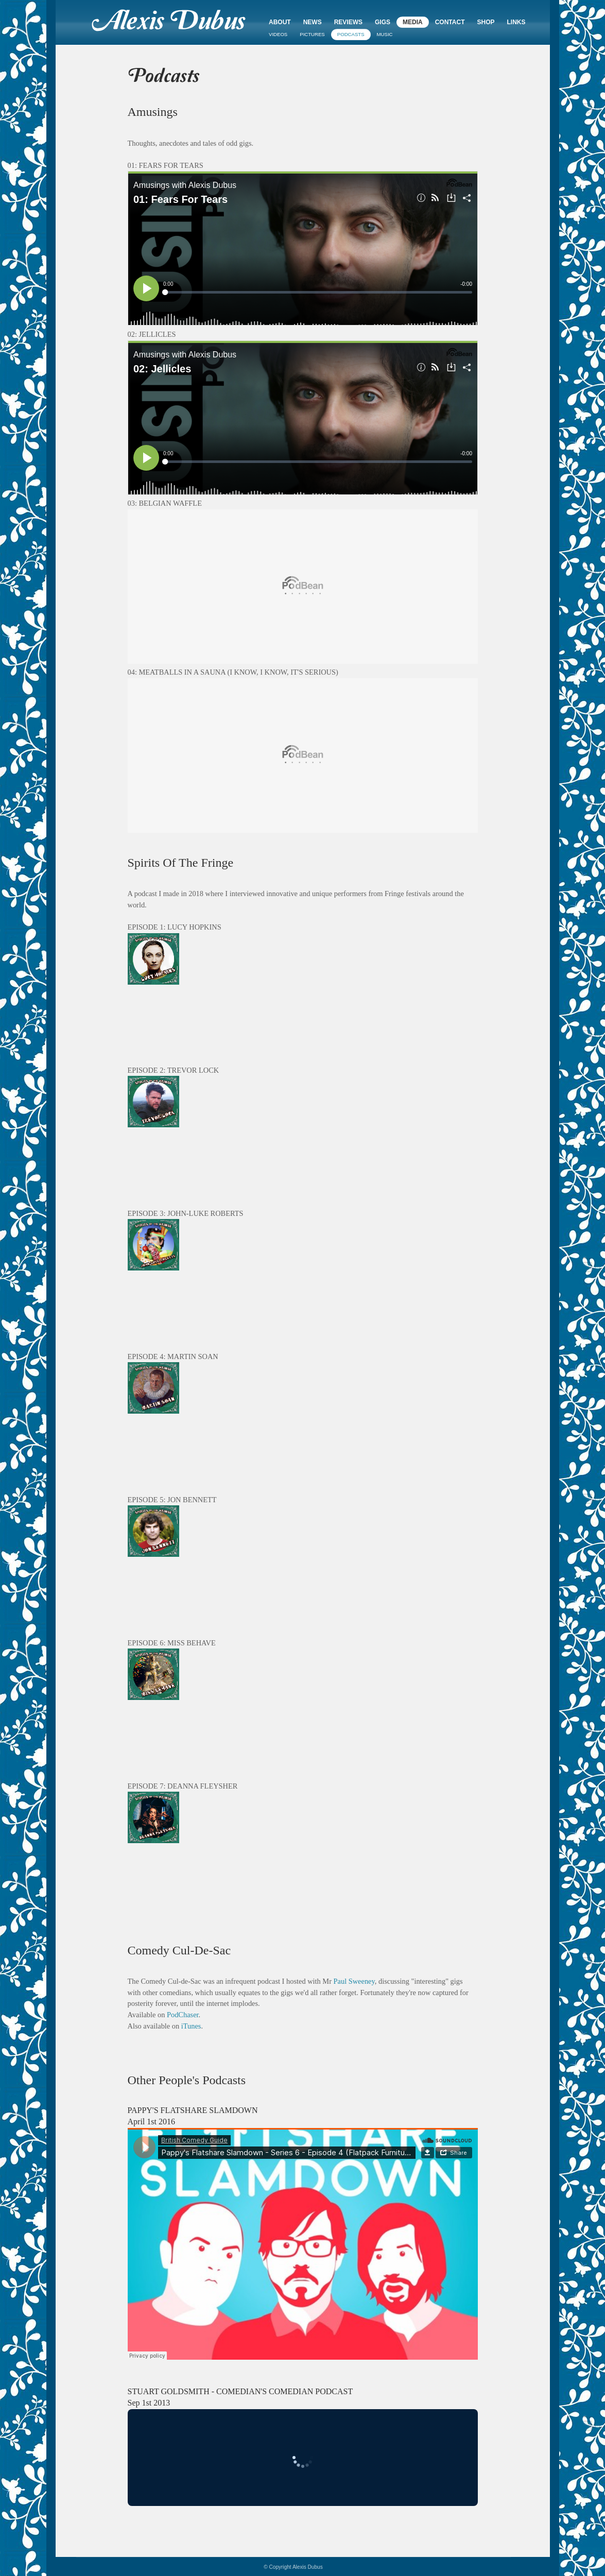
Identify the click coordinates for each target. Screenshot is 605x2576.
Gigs (382, 22)
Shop (485, 22)
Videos (278, 34)
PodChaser (183, 2015)
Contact (450, 22)
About (280, 22)
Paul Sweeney (354, 1981)
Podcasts (351, 34)
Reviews (348, 22)
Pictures (312, 34)
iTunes (191, 2026)
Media (413, 22)
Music (385, 34)
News (312, 22)
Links (516, 22)
